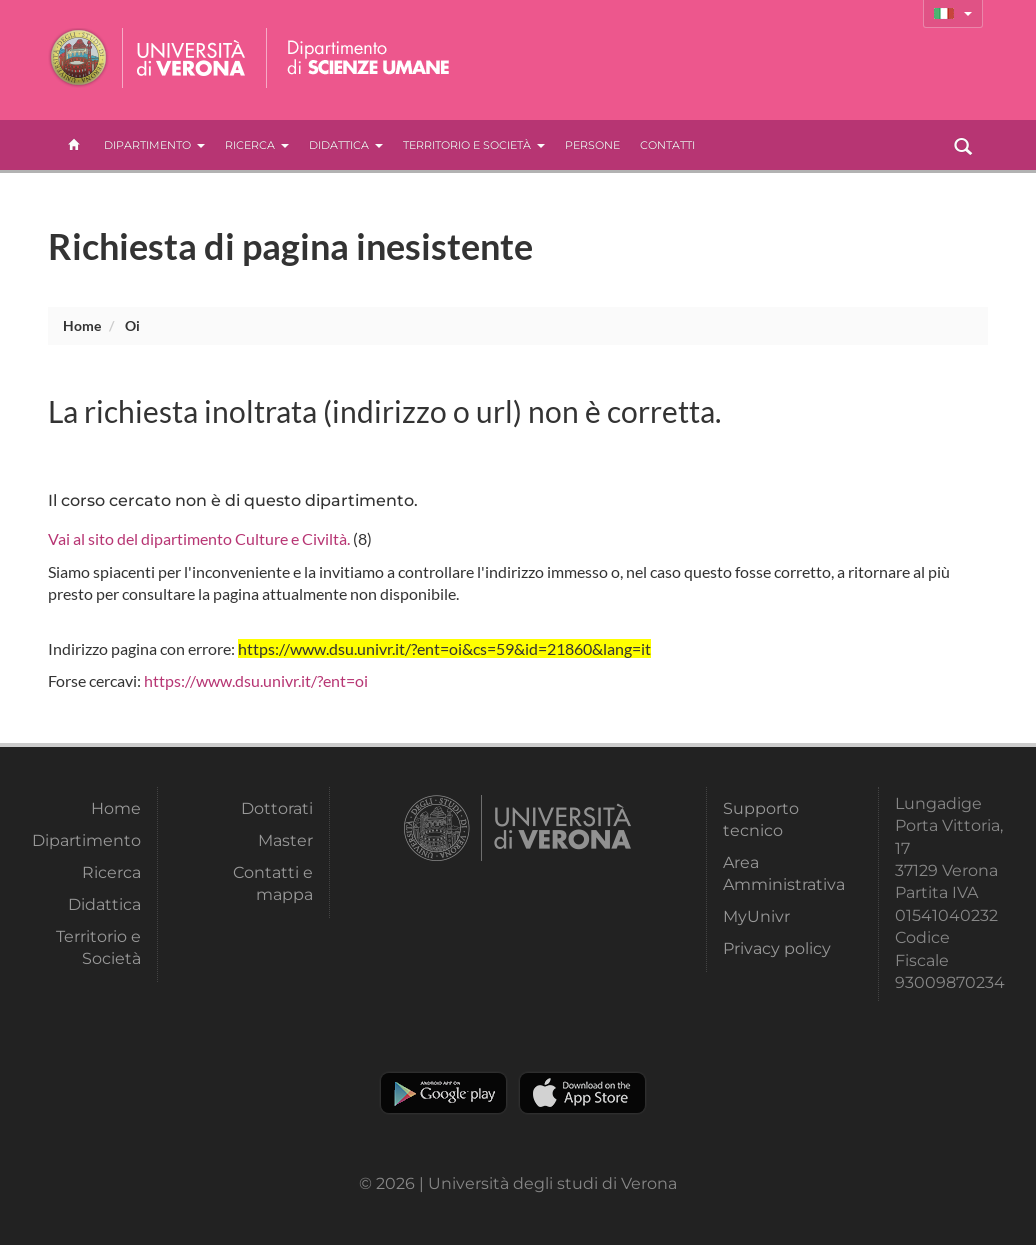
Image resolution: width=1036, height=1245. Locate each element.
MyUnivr (756, 916)
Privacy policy (777, 948)
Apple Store (582, 1093)
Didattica (346, 145)
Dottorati (277, 808)
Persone (592, 145)
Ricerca (257, 145)
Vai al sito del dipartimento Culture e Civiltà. (199, 538)
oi (132, 325)
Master (285, 840)
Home (82, 325)
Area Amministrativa (778, 873)
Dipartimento (154, 145)
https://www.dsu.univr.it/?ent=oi (256, 680)
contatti (667, 145)
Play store (443, 1093)
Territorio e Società (474, 145)
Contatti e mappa (273, 883)
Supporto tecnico (761, 819)
